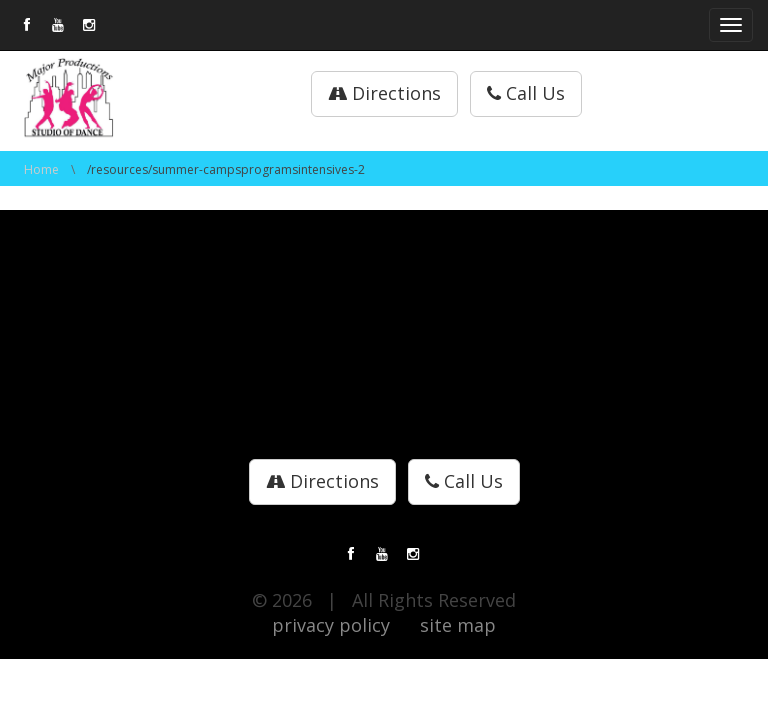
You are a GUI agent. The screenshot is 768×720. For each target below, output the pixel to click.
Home (41, 169)
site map (458, 625)
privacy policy (331, 625)
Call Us (526, 93)
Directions (384, 93)
